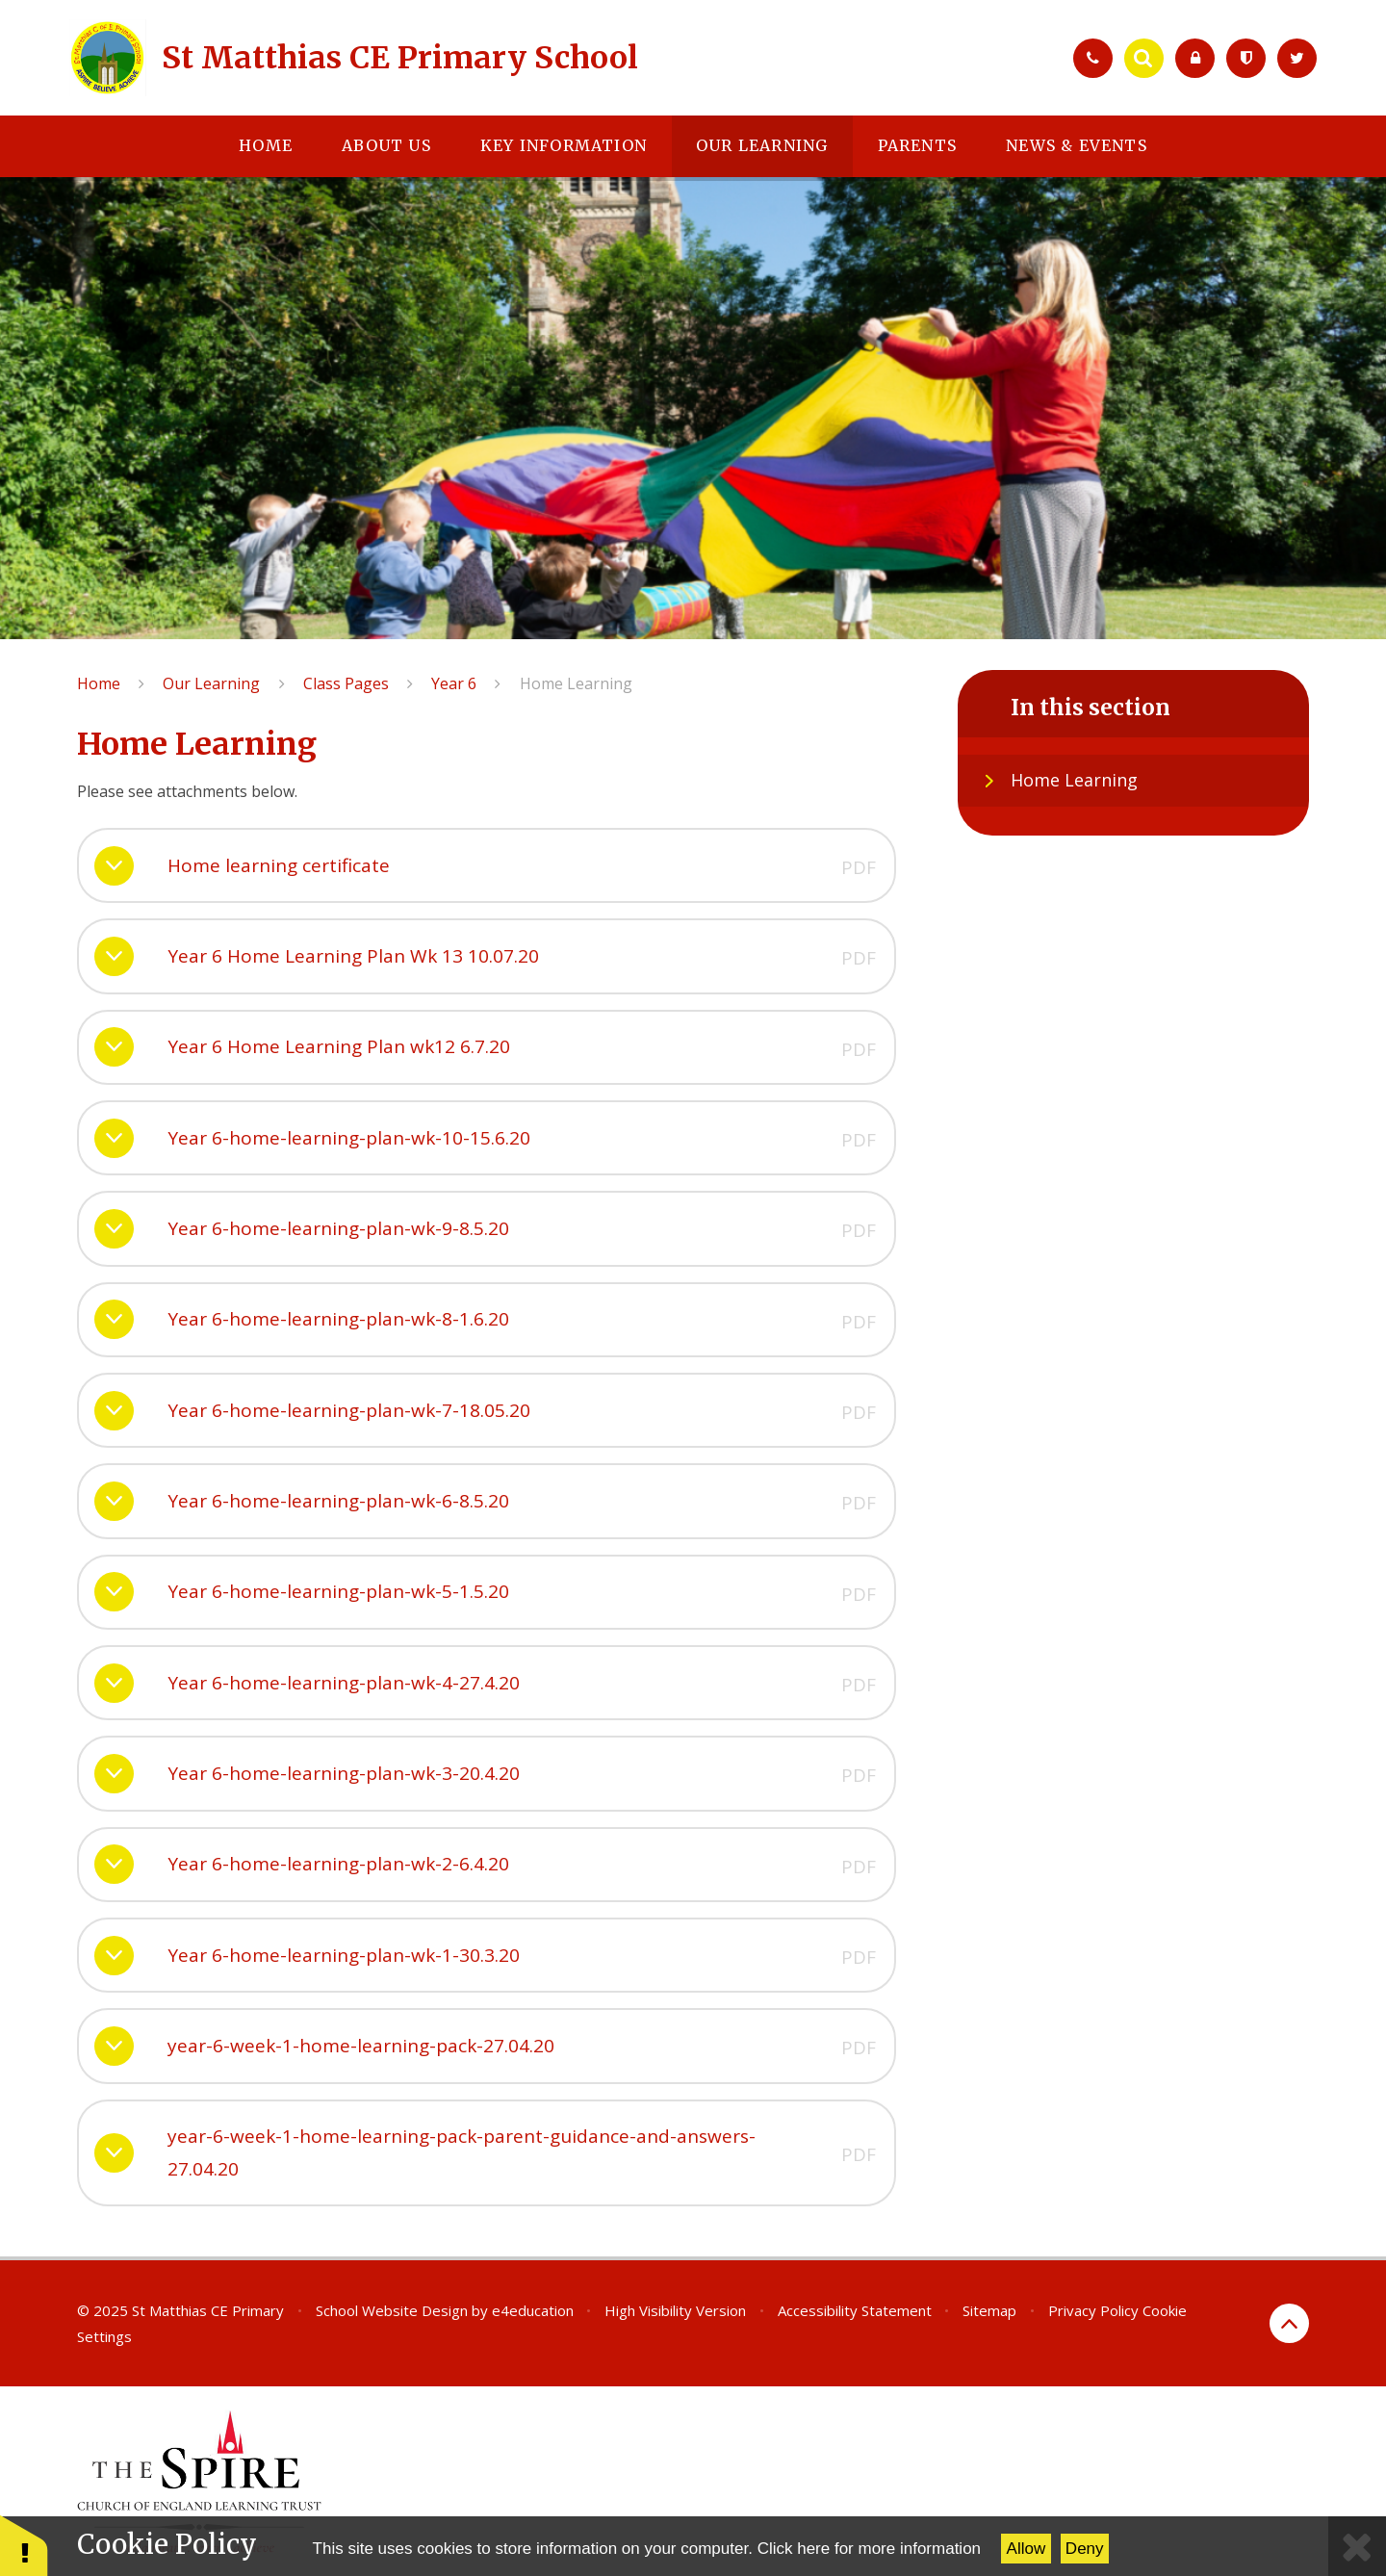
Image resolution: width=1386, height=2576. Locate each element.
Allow (1026, 2548)
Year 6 (453, 683)
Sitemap (989, 2310)
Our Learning (211, 683)
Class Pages (346, 683)
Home (98, 683)
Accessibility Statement (855, 2310)
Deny (1084, 2548)
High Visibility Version (675, 2310)
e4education (533, 2310)
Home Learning (576, 683)
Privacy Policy (1093, 2310)
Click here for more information (869, 2548)
